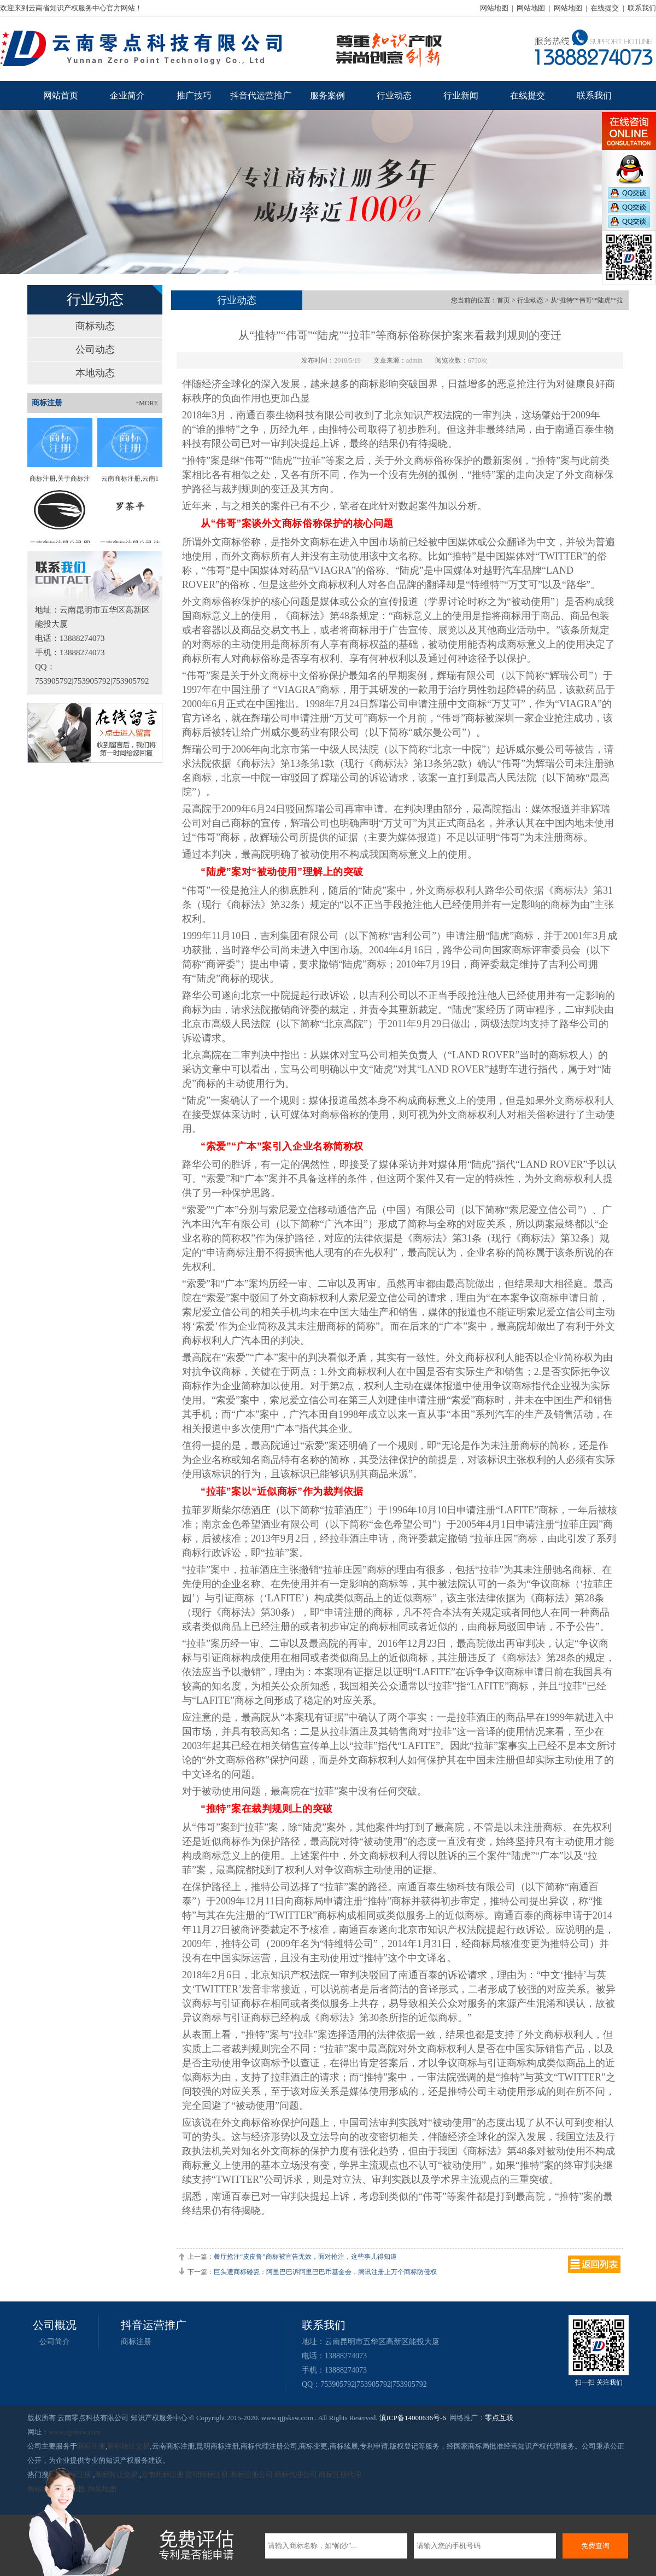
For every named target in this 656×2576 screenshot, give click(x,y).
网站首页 (60, 95)
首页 (503, 300)
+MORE (147, 403)
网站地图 (494, 8)
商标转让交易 (128, 2446)
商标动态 (95, 325)
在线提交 (604, 8)
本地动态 (95, 373)
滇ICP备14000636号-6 (412, 2418)
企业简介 (127, 95)
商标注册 (136, 2342)
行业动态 (394, 95)
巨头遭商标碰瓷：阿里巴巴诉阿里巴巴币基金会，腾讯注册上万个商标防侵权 (325, 2272)
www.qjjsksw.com (75, 2432)
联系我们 (642, 8)
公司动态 (95, 349)
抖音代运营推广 (260, 95)
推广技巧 (194, 95)
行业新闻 (460, 95)
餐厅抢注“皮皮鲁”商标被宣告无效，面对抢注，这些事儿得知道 (305, 2256)
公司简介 (54, 2342)
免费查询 (595, 2546)
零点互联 (499, 2418)
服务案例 (327, 95)
